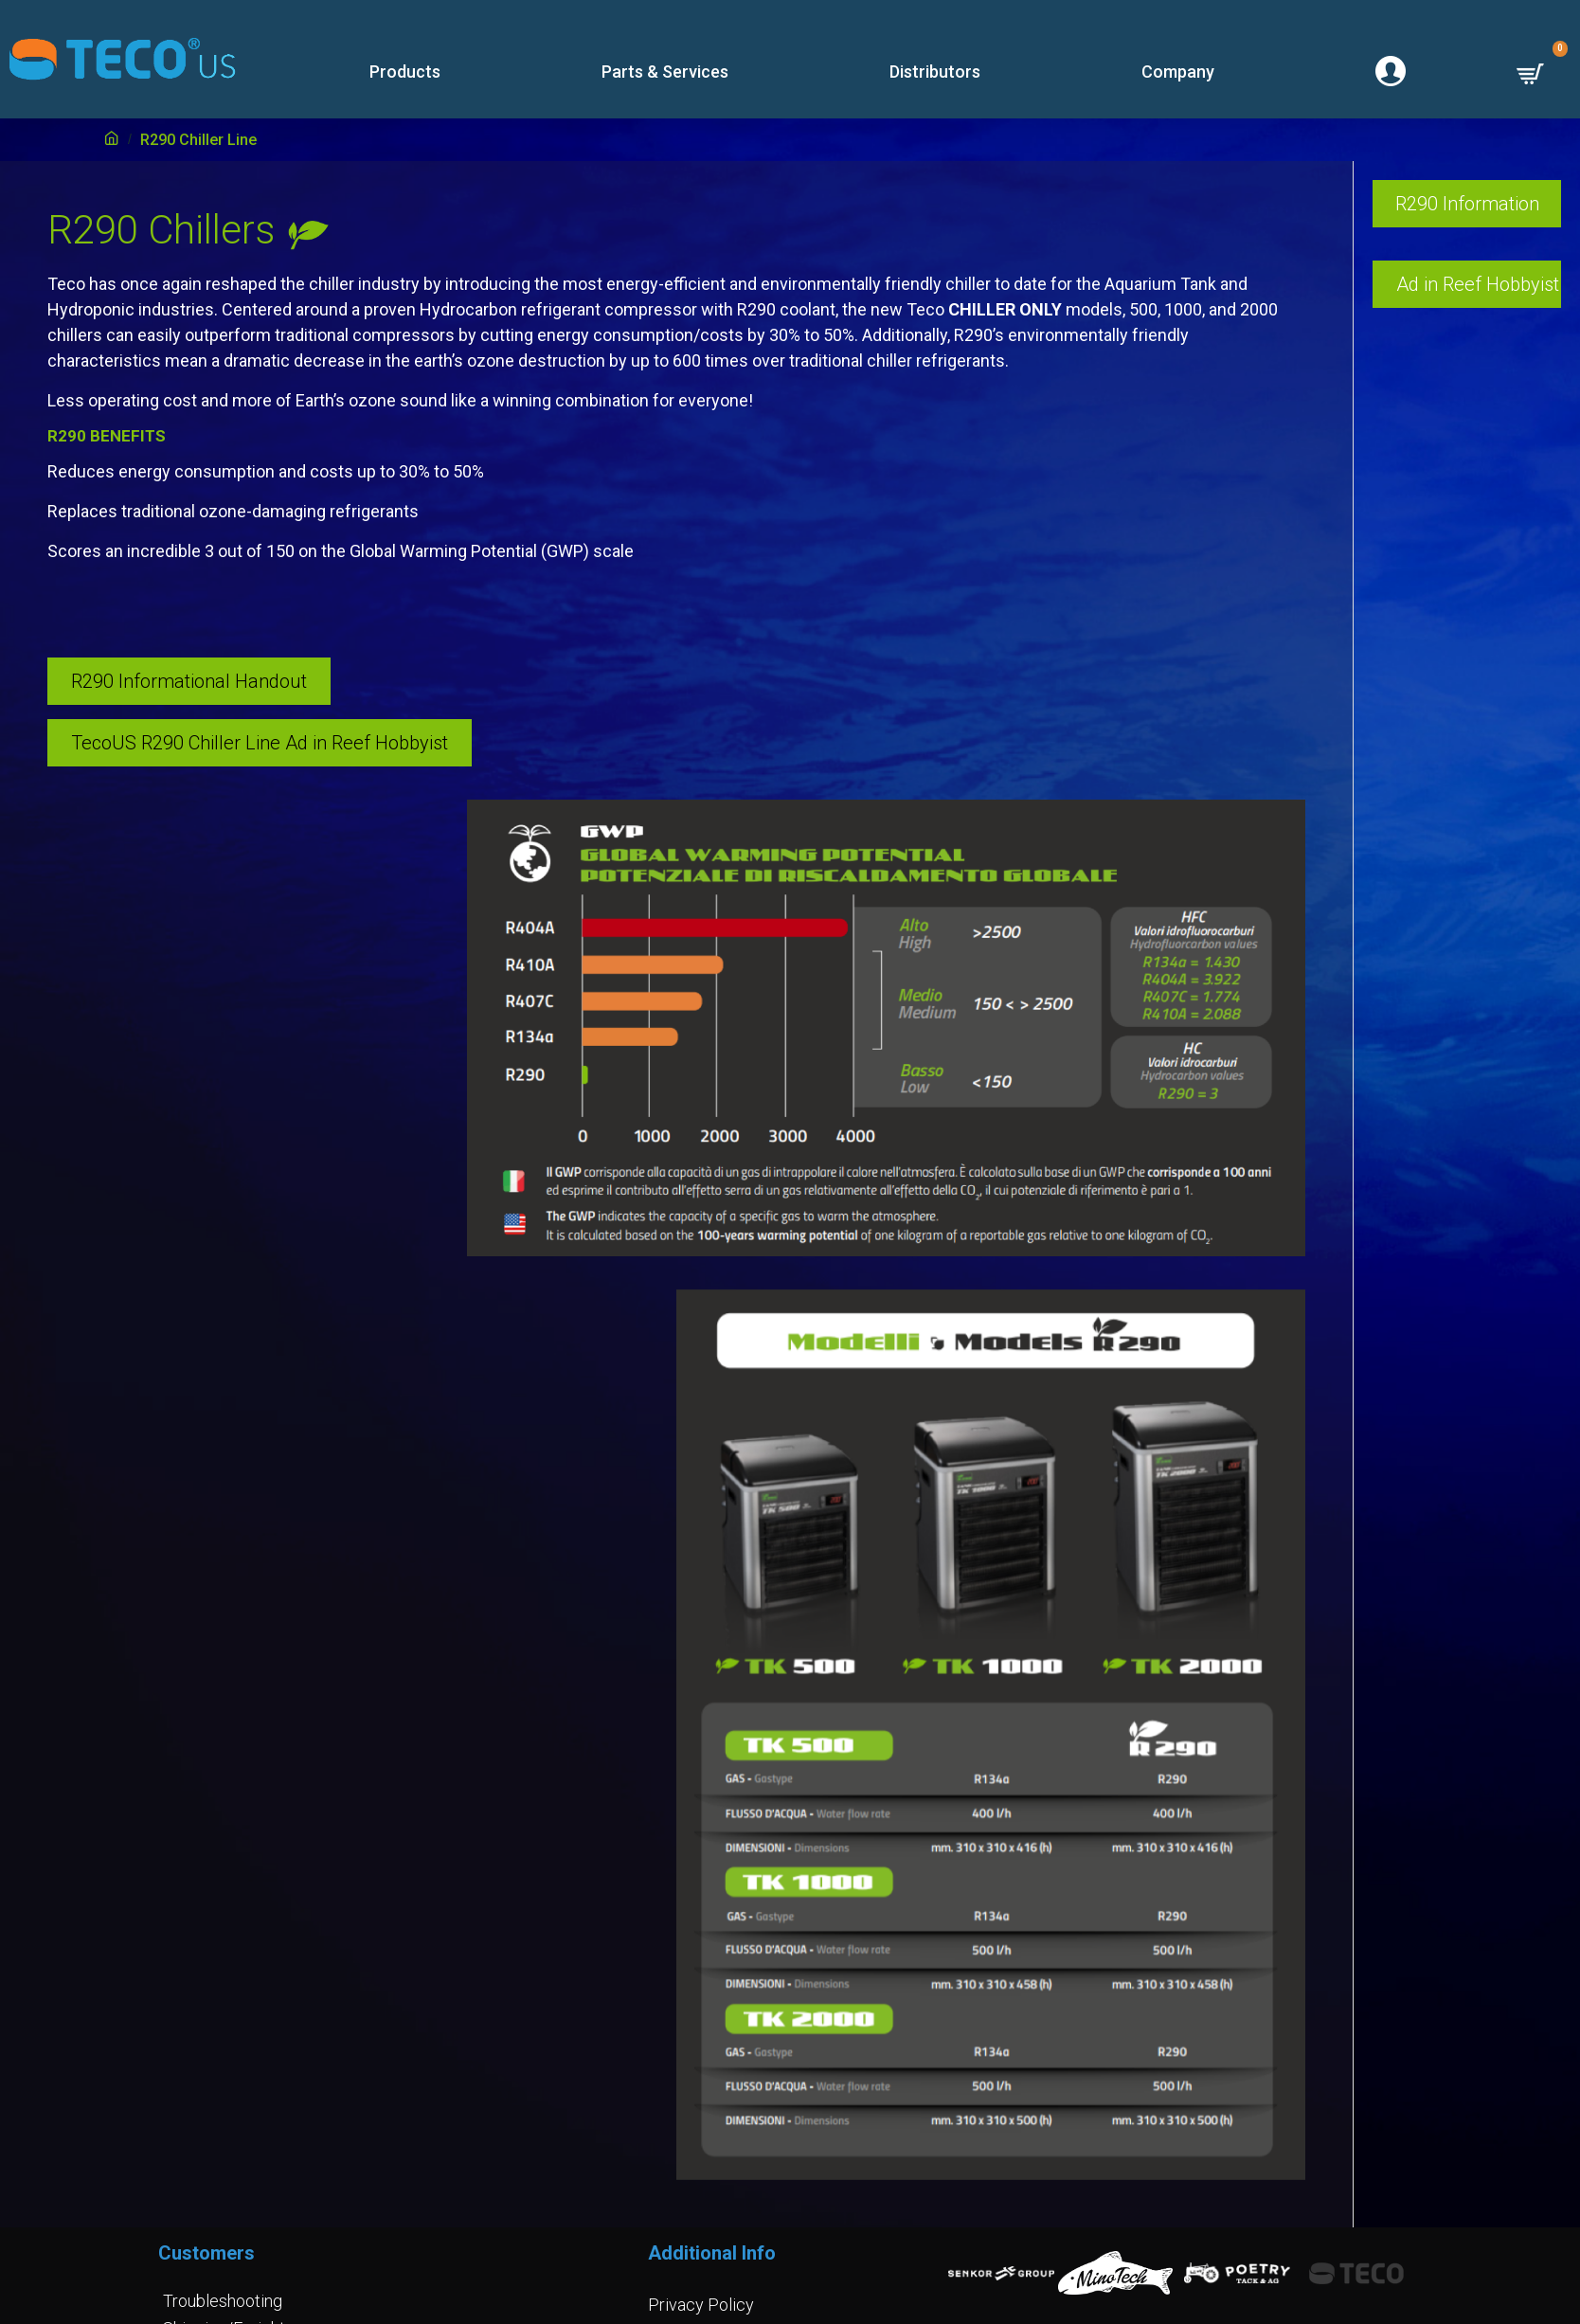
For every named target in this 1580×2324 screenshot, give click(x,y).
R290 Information (1467, 203)
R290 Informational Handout (189, 681)
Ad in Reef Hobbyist (1477, 284)
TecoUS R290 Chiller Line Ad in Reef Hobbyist (259, 742)
